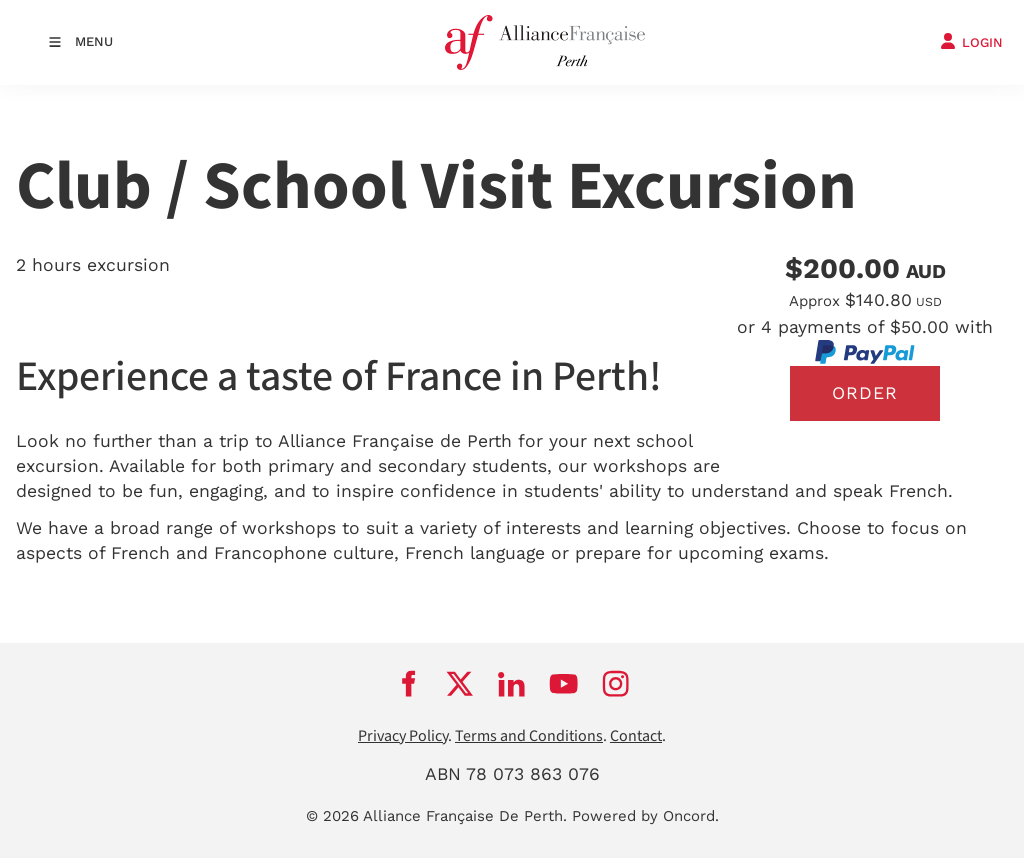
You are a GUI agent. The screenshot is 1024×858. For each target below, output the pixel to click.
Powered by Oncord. (645, 816)
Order (865, 393)
